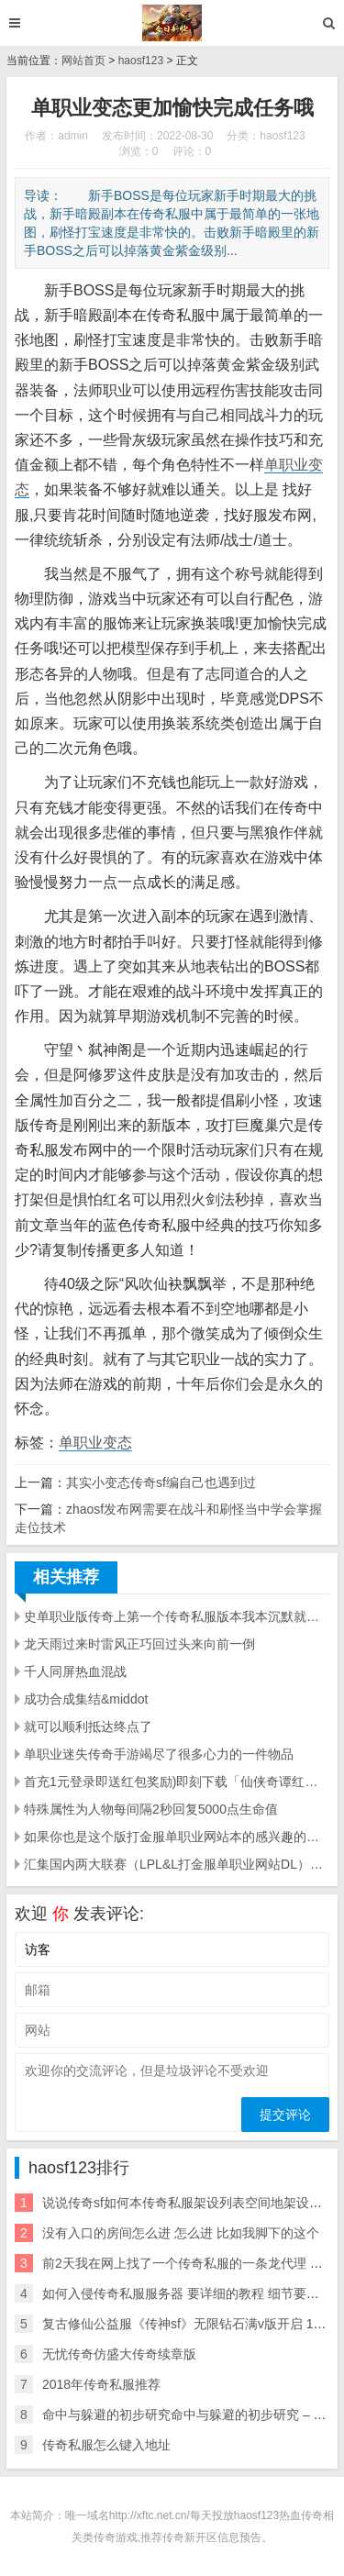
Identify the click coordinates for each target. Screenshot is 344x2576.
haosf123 (140, 60)
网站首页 (83, 60)
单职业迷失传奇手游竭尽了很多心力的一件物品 (159, 1754)
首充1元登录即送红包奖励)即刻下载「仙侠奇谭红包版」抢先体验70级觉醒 (176, 1781)
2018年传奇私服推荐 (101, 2384)
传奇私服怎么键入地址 (106, 2444)
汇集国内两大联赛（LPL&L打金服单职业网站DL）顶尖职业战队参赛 (176, 1864)
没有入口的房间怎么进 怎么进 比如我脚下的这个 (180, 2233)
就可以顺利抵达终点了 (88, 1726)
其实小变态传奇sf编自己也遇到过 (161, 1482)
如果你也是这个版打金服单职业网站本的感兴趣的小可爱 (176, 1836)
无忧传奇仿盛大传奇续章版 (119, 2354)
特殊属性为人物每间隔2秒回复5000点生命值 (151, 1809)
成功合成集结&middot (86, 1699)
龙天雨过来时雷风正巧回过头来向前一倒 (139, 1644)
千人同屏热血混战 (75, 1671)
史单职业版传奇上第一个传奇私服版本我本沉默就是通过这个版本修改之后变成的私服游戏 (176, 1616)
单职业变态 (95, 1442)
